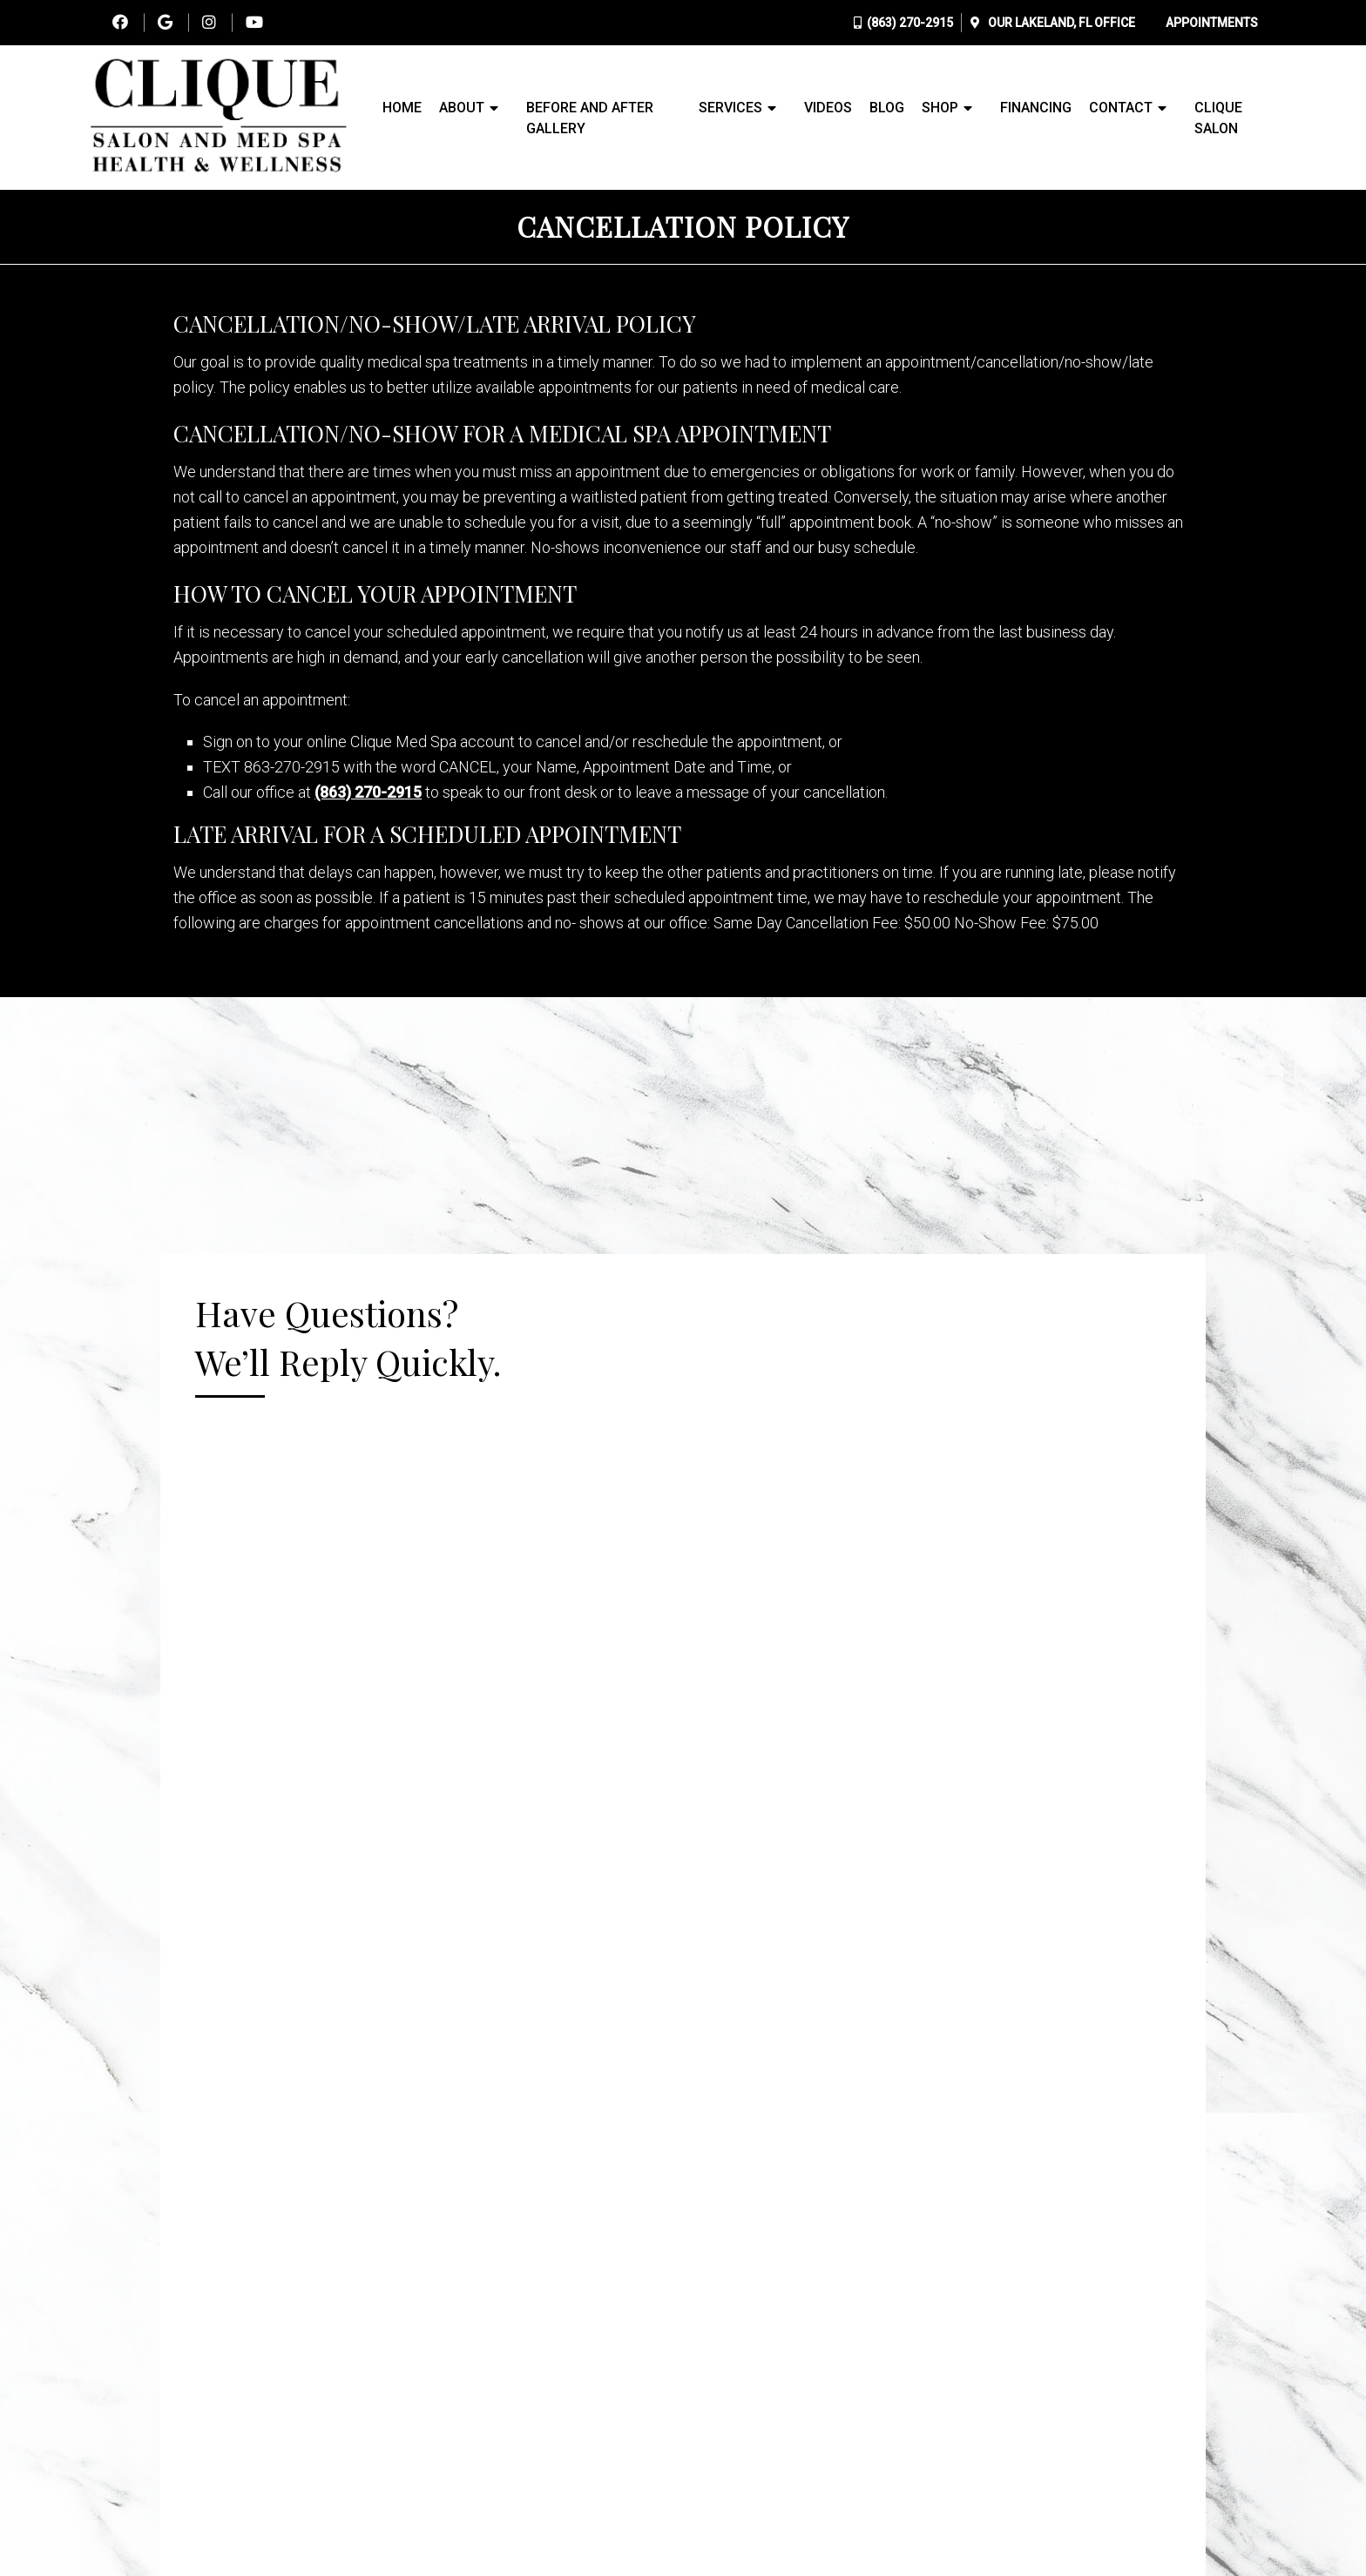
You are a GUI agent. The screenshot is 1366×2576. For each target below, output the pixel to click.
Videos (828, 107)
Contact (1121, 107)
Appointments (1212, 23)
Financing (1036, 107)
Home (402, 107)
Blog (886, 107)
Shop (940, 107)
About (461, 107)
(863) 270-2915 (910, 23)
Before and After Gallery (589, 118)
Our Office (1060, 23)
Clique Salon (1218, 118)
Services (730, 107)
